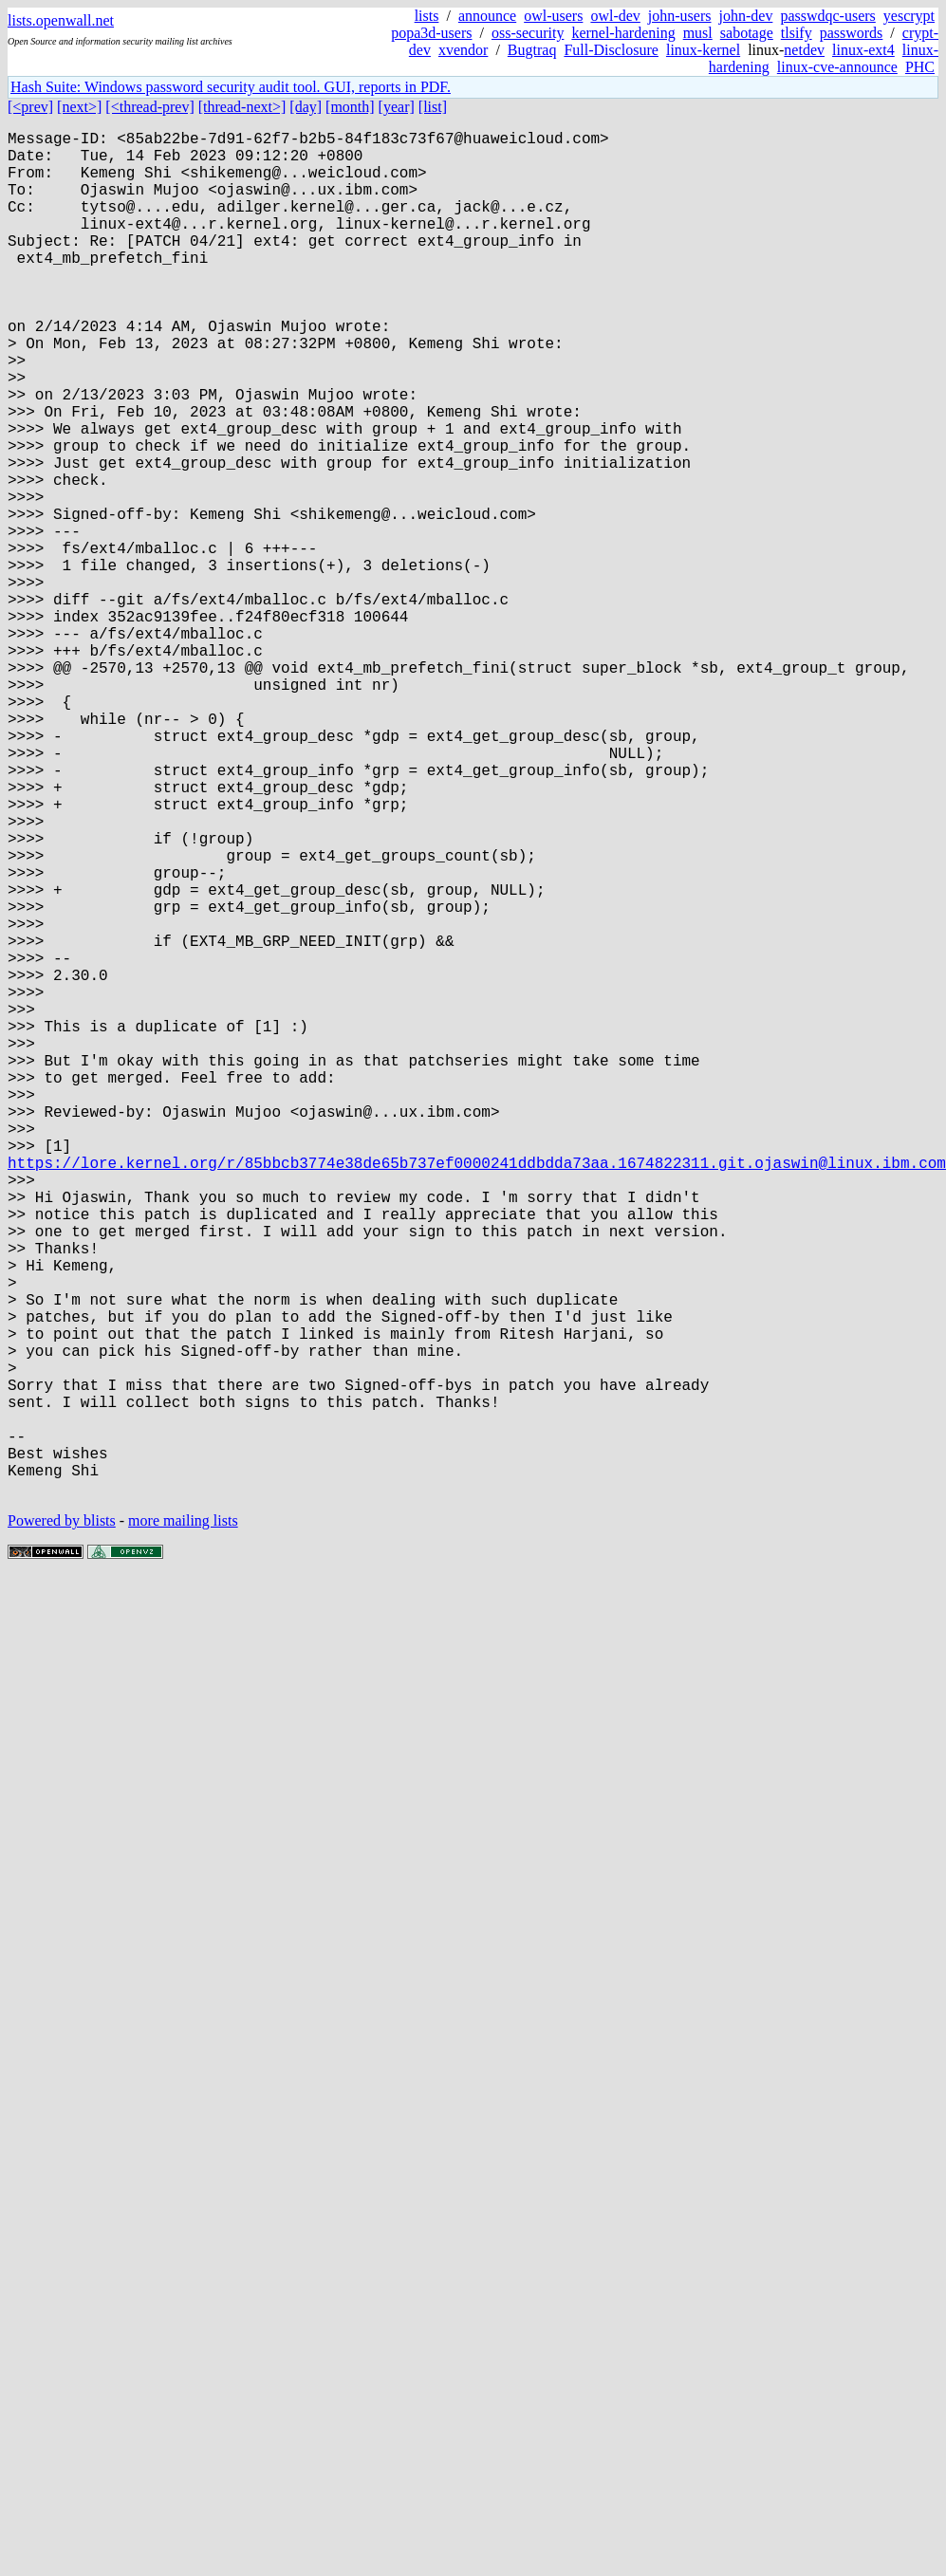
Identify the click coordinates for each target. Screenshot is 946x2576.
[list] (432, 107)
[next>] (79, 107)
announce (487, 16)
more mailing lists (183, 1824)
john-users (680, 16)
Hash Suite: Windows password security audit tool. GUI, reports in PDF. (230, 87)
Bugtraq (532, 50)
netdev (804, 50)
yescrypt (909, 16)
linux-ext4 (863, 50)
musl (698, 33)
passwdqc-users (827, 16)
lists (427, 16)
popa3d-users (431, 33)
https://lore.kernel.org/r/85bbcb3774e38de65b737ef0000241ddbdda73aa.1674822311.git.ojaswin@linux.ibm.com (477, 1393)
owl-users (553, 16)
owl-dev (615, 16)
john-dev (746, 16)
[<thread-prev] (149, 107)
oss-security (528, 33)
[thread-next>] (242, 107)
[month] (350, 107)
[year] (397, 107)
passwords (851, 33)
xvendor (463, 50)
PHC (920, 67)
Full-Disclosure (611, 50)
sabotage (746, 33)
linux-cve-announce (837, 67)
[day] (305, 107)
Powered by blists (62, 1824)
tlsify (796, 33)
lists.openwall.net (61, 20)
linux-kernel (703, 50)
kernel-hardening (623, 33)
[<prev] (30, 107)
